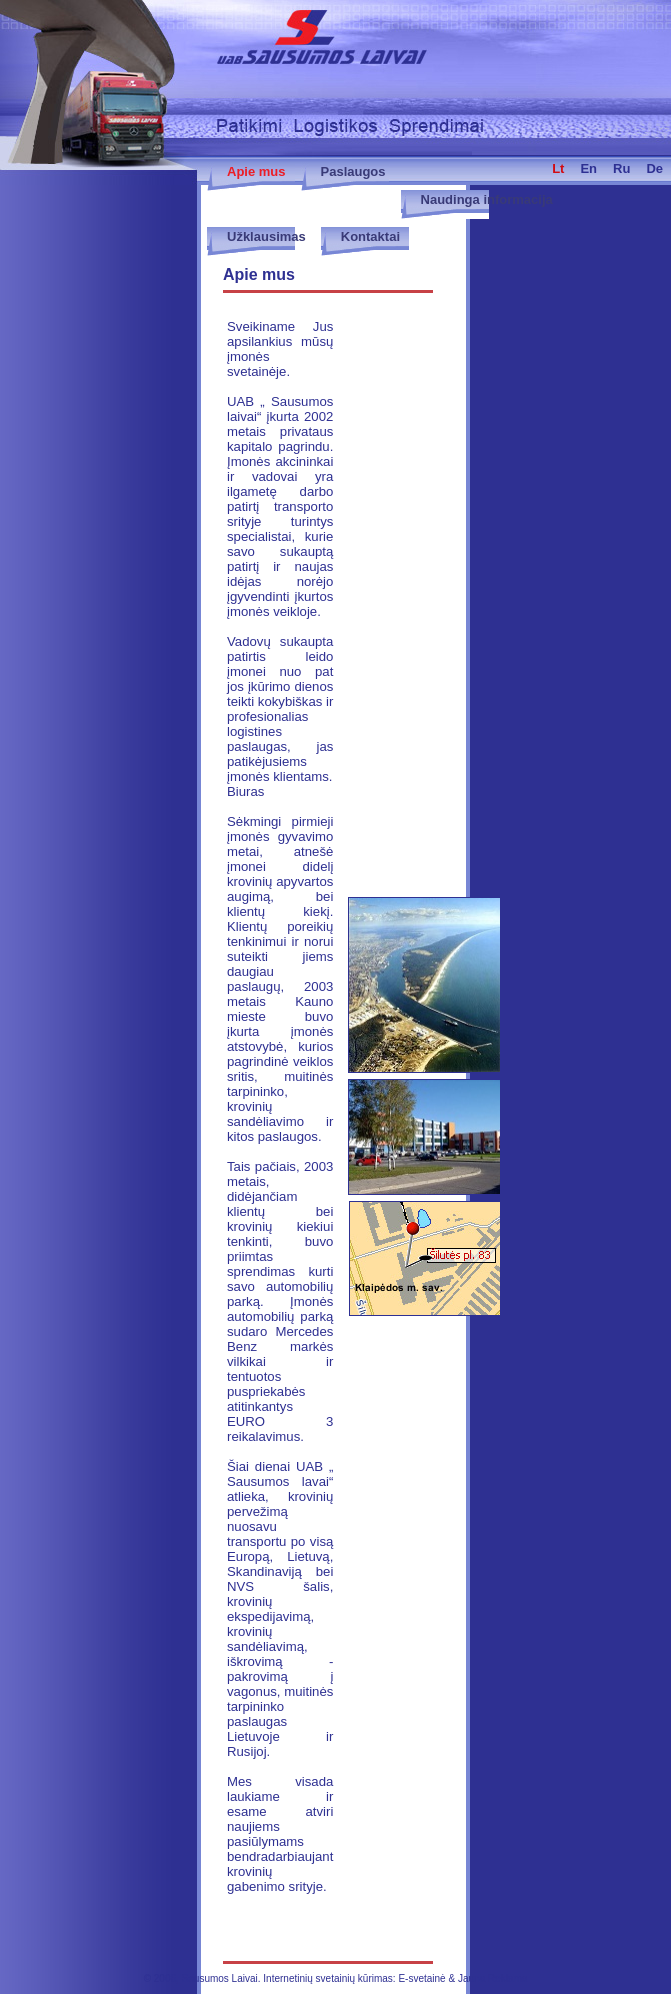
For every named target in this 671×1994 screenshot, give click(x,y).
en (588, 168)
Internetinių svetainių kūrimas (328, 1978)
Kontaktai (370, 236)
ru (621, 168)
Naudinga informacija (487, 199)
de (654, 168)
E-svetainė (421, 1978)
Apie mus (256, 171)
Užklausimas (266, 236)
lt (558, 168)
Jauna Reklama (492, 1978)
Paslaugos (353, 171)
